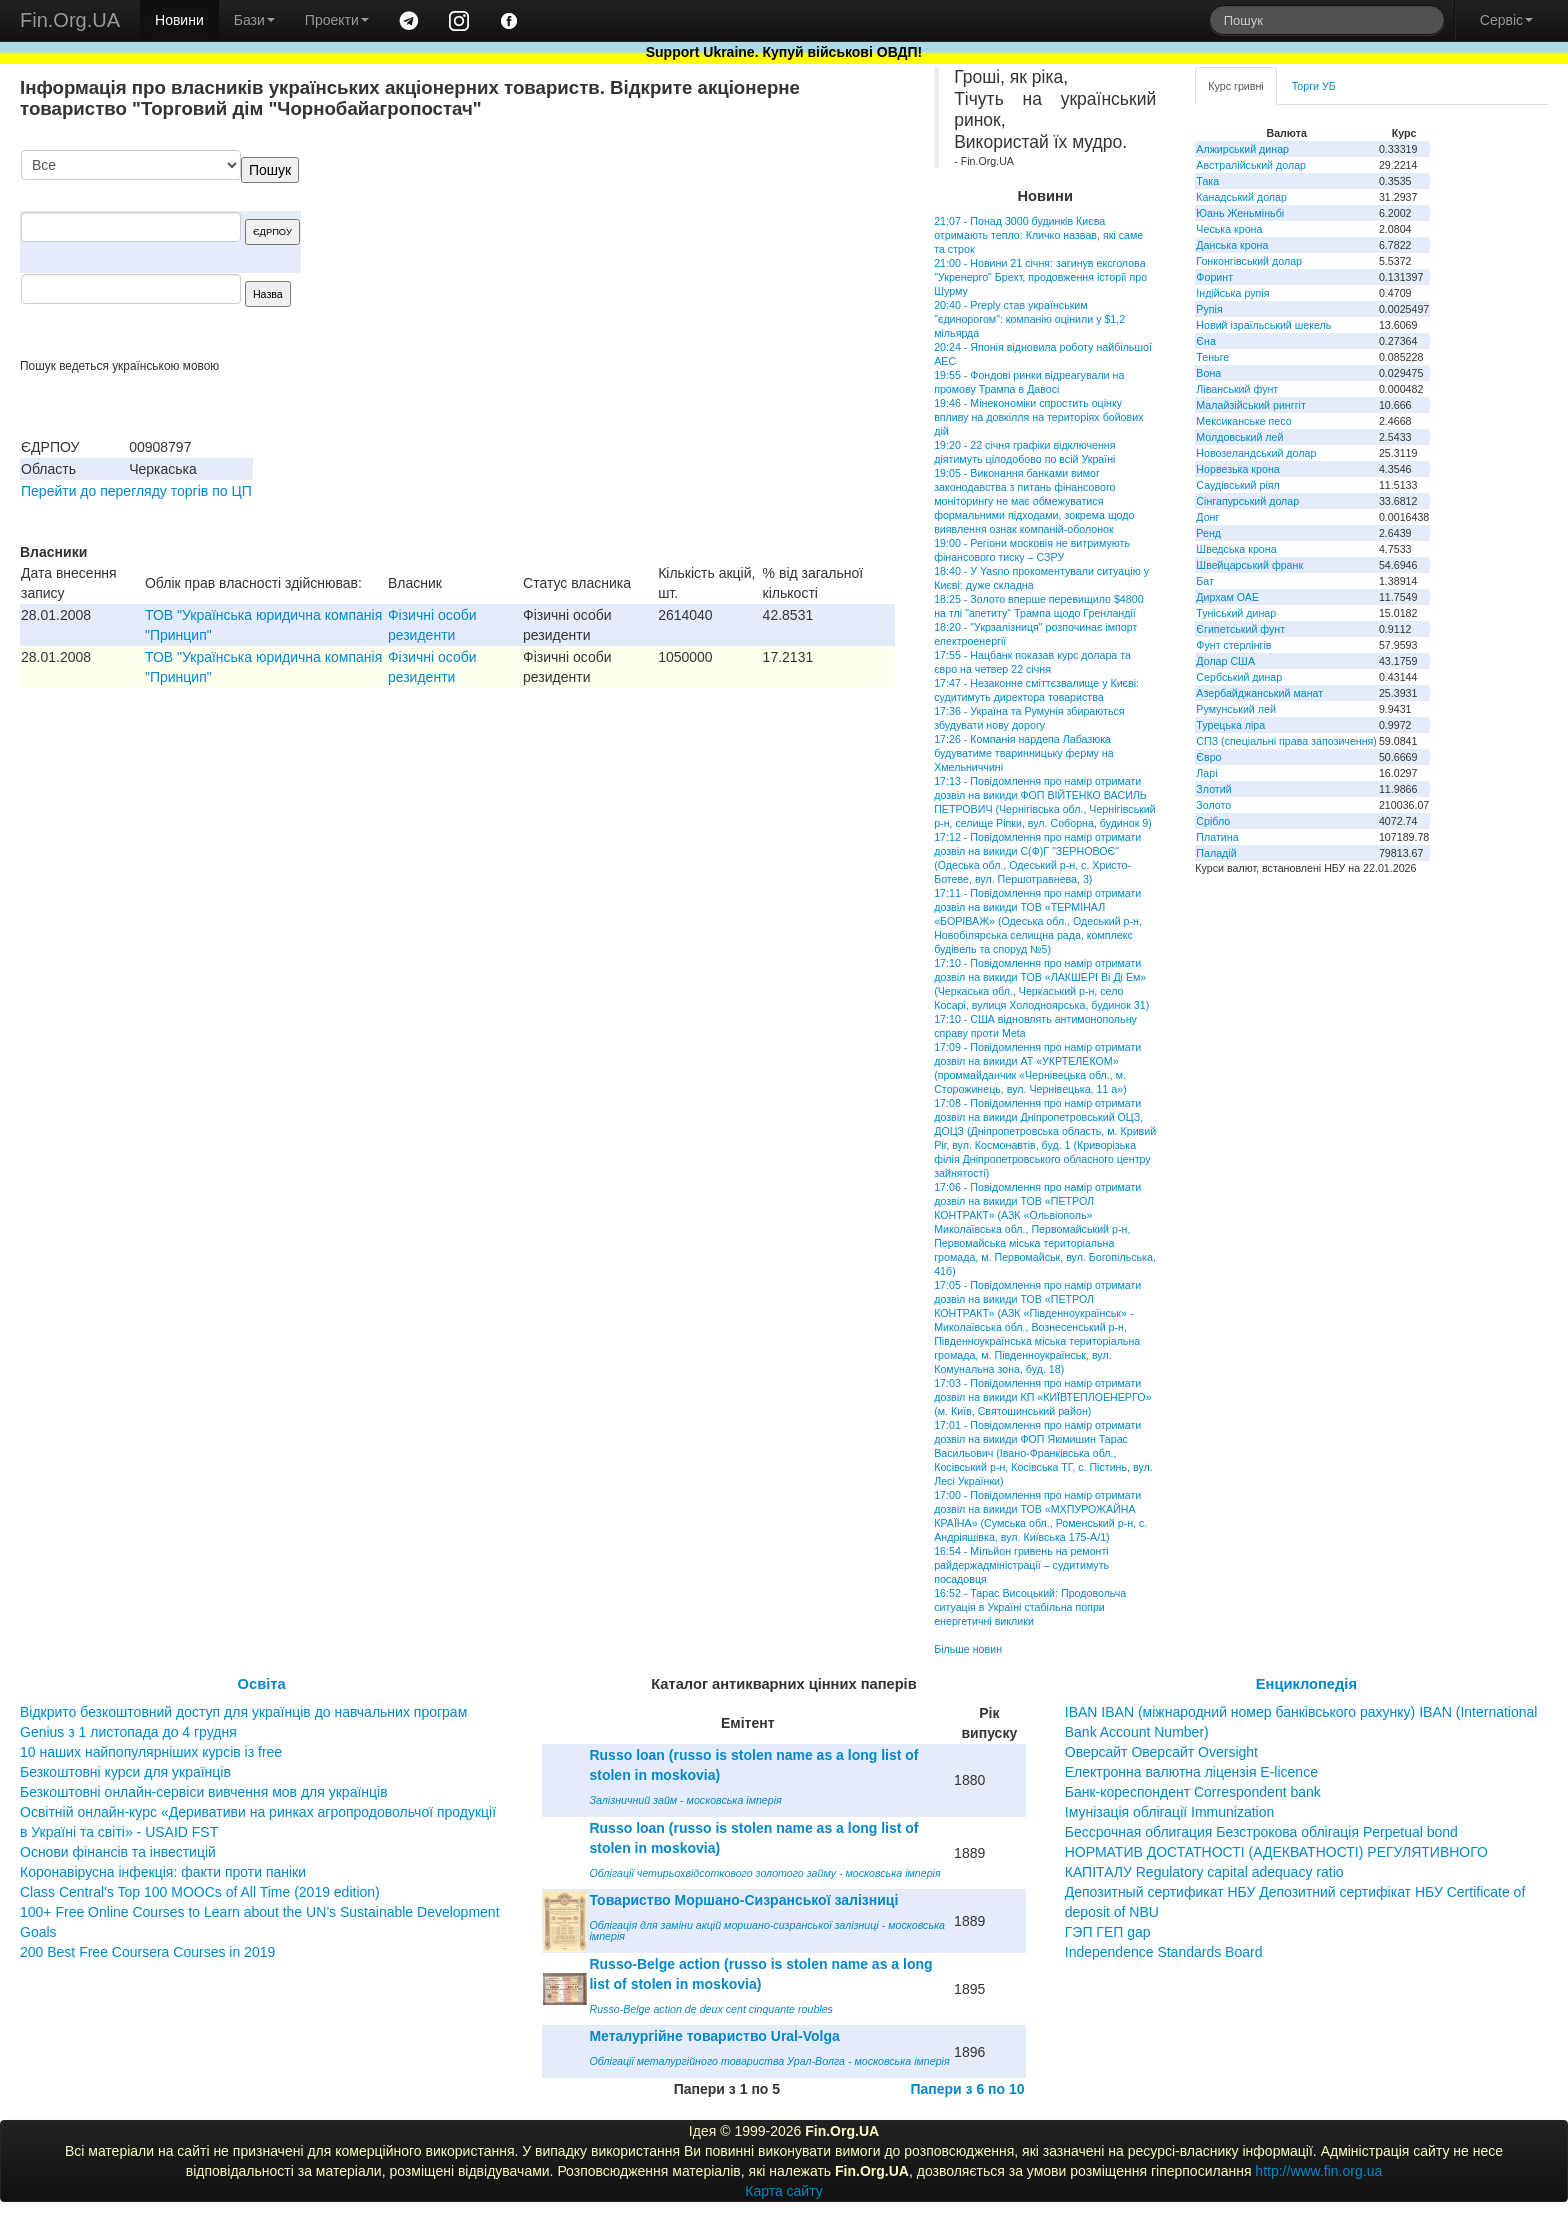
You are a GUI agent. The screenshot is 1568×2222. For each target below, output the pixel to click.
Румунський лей (1235, 709)
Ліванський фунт (1237, 389)
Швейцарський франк (1249, 565)
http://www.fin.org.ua (1318, 2171)
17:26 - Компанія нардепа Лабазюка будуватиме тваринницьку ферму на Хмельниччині (1024, 753)
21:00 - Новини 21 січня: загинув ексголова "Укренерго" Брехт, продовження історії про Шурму (1040, 277)
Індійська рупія (1232, 293)
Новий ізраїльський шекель (1263, 325)
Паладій (1216, 853)
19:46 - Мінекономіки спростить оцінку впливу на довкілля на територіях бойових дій (1038, 417)
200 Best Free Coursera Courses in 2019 (147, 1952)
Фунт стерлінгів (1233, 645)
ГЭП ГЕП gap (1108, 1932)
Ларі (1206, 773)
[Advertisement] (745, 254)
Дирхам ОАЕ (1227, 597)
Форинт (1214, 277)
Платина (1217, 837)
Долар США (1225, 661)
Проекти (337, 20)
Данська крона (1232, 245)
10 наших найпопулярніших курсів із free (151, 1752)
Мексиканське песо (1243, 421)
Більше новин (968, 1649)
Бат (1205, 581)
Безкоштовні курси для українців (125, 1772)
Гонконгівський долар (1249, 261)
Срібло (1213, 821)
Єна (1205, 341)
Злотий (1213, 789)
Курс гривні (1235, 86)
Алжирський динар (1242, 149)
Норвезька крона (1237, 469)
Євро (1208, 757)
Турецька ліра (1230, 725)
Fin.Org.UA (70, 20)
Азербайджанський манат (1259, 693)
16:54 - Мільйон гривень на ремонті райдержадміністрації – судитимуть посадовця (1021, 1565)
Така (1207, 181)
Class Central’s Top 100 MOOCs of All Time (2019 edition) (200, 1892)
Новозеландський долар (1256, 453)
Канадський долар (1241, 197)
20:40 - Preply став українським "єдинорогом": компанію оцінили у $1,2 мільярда (1029, 319)
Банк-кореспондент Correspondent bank (1193, 1792)
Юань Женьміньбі (1240, 213)
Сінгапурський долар (1247, 501)
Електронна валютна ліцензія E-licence (1191, 1772)
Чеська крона (1229, 229)
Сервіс (1506, 20)
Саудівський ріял (1237, 485)
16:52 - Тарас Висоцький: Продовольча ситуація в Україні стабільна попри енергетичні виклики (1030, 1607)
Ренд (1208, 533)
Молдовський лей (1239, 437)
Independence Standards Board (1164, 1952)
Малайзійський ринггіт (1250, 405)
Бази (254, 20)
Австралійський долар (1251, 165)
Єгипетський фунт (1240, 629)
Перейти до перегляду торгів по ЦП (136, 491)
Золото (1213, 805)
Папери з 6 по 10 (967, 2089)
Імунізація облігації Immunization (1170, 1812)
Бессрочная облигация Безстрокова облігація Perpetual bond (1261, 1832)
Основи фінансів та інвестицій (118, 1852)
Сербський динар (1239, 677)
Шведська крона (1236, 549)
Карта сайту (784, 2191)
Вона (1208, 373)
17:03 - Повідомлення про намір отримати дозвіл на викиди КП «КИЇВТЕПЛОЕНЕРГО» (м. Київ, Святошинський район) (1042, 1397)
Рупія (1209, 309)
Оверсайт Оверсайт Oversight (1161, 1752)
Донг (1207, 517)
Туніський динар (1236, 613)
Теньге (1212, 357)
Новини (179, 20)
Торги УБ (1314, 86)
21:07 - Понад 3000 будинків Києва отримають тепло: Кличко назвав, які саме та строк (1038, 235)
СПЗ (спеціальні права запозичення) (1286, 741)
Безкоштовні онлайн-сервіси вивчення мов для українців (204, 1792)
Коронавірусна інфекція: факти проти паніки (163, 1872)
